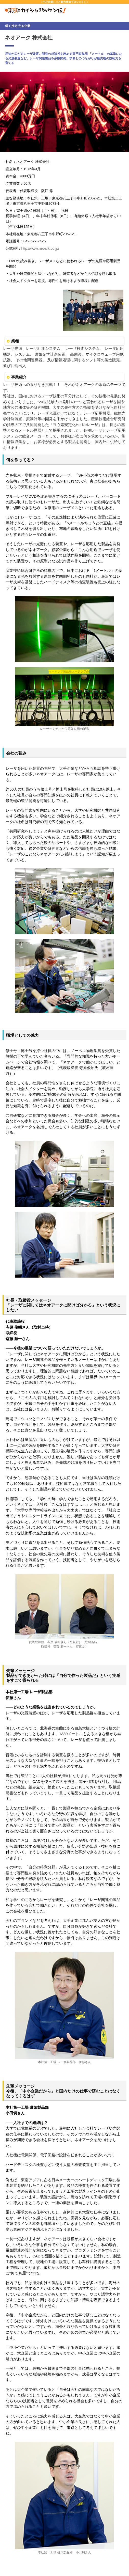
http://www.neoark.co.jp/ (40, 248)
